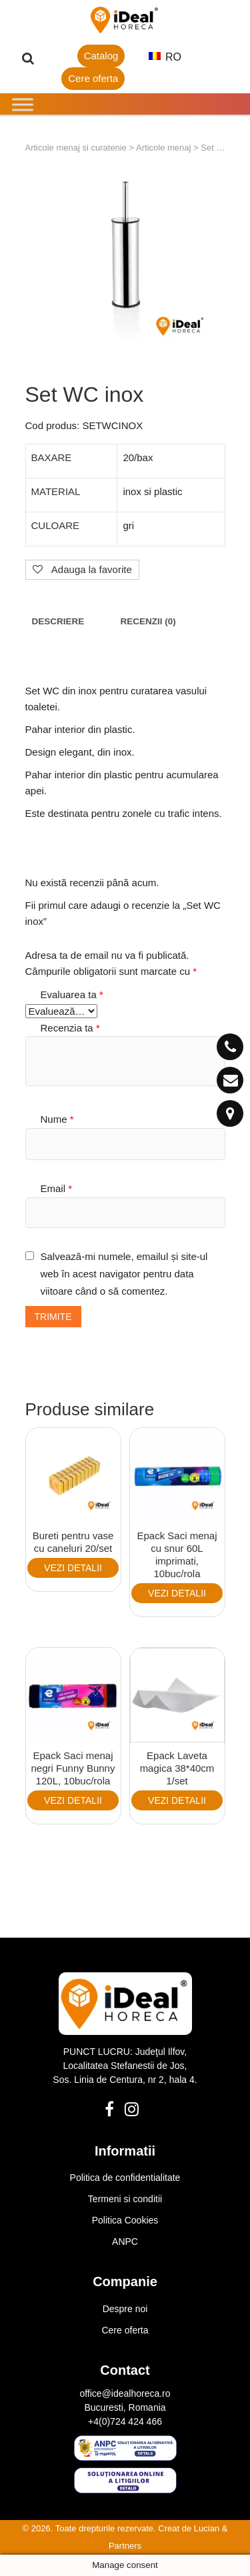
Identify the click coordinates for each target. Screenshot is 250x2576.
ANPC (125, 2241)
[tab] (58, 621)
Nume (57, 1119)
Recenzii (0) (147, 621)
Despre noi (125, 2308)
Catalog (101, 55)
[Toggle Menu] (22, 104)
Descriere (58, 621)
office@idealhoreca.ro (124, 2393)
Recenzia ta (70, 1027)
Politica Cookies (125, 2220)
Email (57, 1188)
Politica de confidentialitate (125, 2177)
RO (165, 57)
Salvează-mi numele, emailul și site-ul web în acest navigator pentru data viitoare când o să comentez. (124, 1273)
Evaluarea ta (72, 994)
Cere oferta (93, 78)
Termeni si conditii (125, 2199)
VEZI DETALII (73, 1568)
